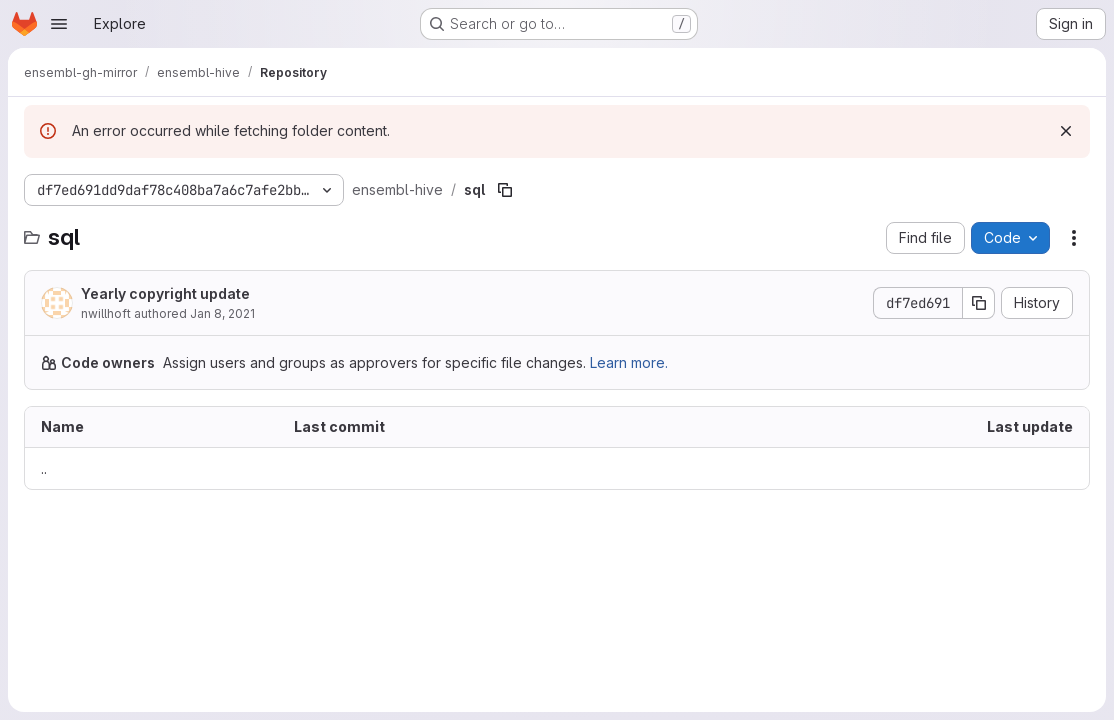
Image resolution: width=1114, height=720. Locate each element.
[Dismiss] (1066, 131)
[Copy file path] (505, 190)
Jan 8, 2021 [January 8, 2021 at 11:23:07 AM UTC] (222, 313)
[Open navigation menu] (59, 24)
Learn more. (629, 362)
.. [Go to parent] (44, 468)
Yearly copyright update (165, 293)
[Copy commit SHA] (979, 303)
